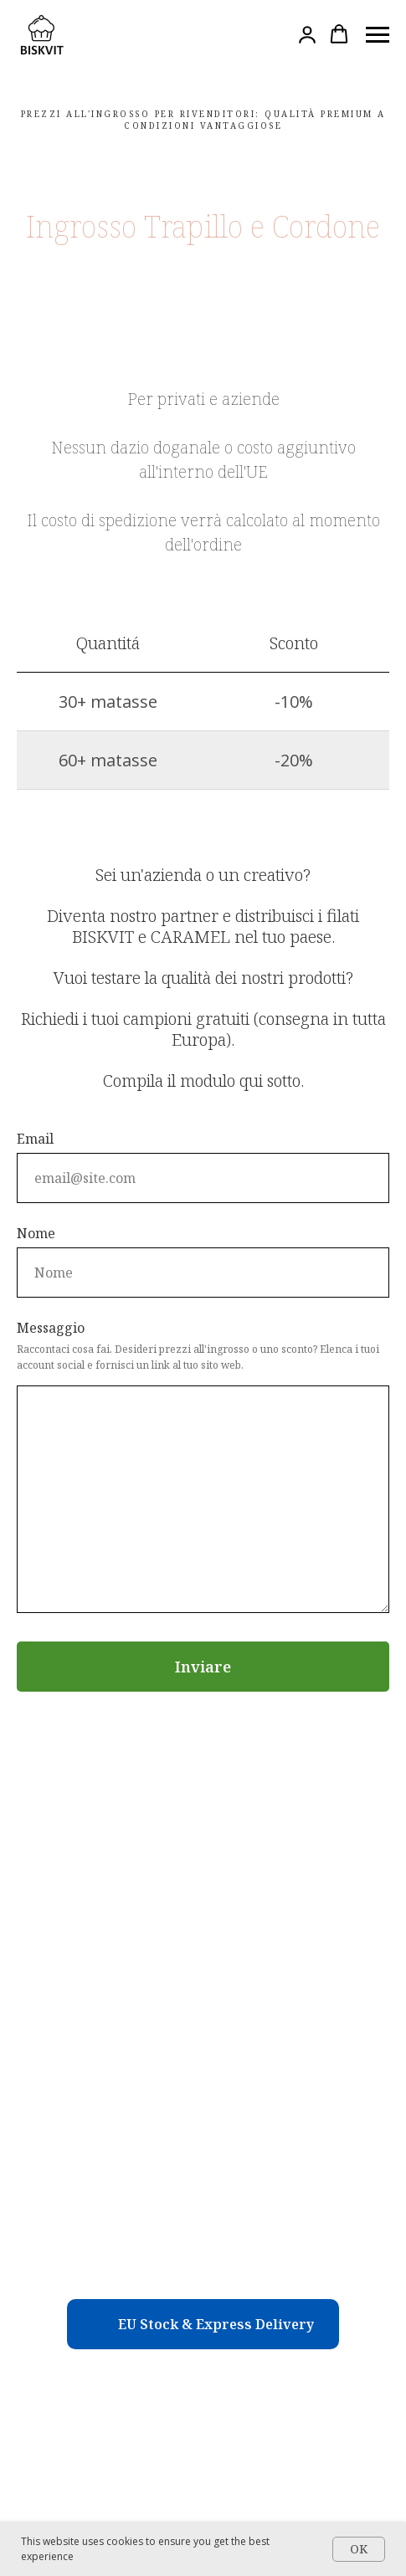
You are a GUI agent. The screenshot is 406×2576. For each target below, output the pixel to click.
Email (35, 1138)
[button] (307, 34)
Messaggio (51, 1328)
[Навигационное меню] (377, 35)
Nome (36, 1233)
